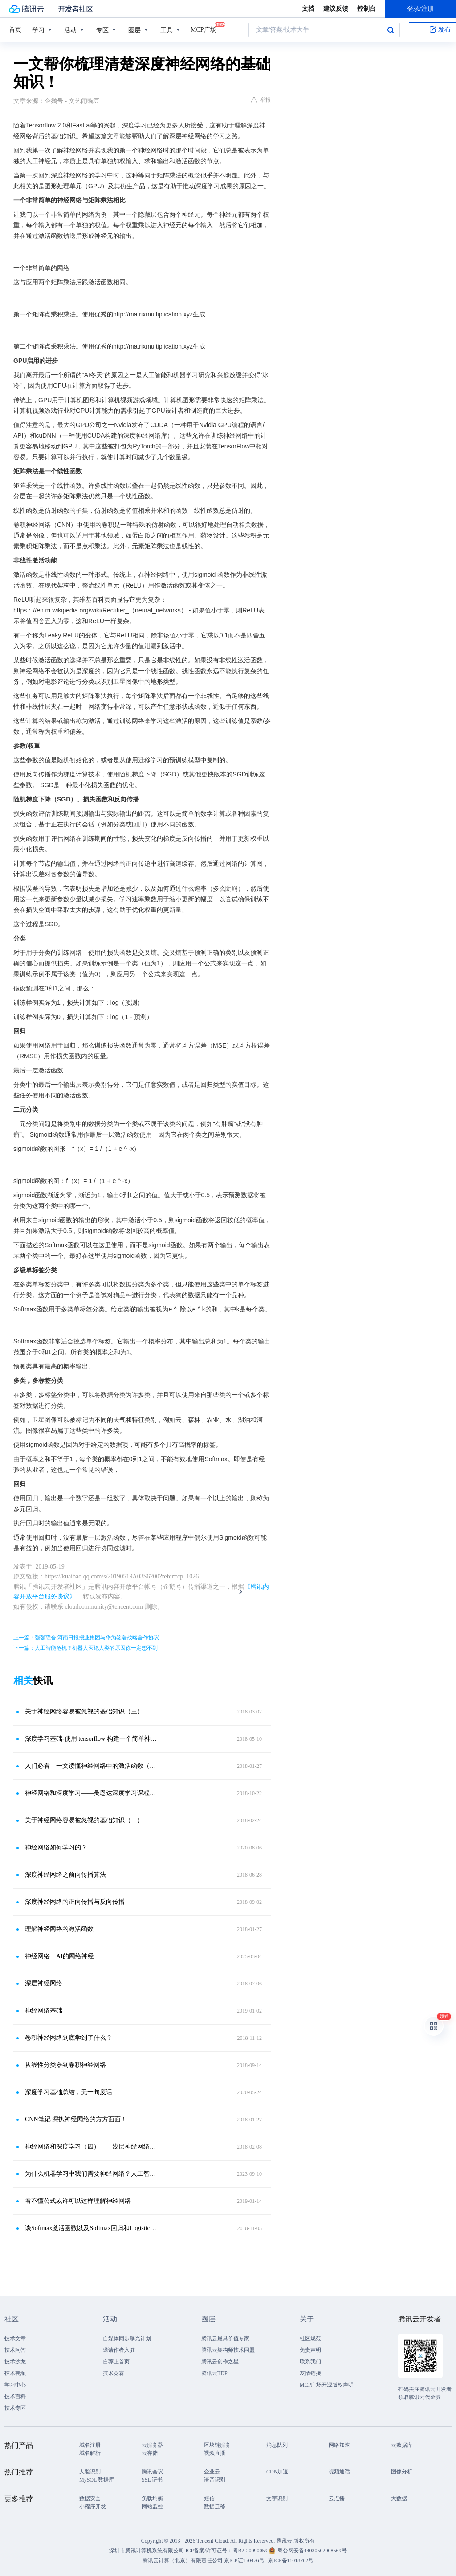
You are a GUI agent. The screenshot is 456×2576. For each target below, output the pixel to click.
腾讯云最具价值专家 (225, 2338)
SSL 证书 (152, 2480)
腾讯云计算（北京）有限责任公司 (182, 2560)
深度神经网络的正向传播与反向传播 (75, 1901)
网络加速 (339, 2445)
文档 (308, 8)
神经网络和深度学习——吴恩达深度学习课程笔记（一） (92, 1793)
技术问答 (15, 2350)
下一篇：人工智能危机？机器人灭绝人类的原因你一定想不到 (85, 1648)
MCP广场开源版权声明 (327, 2385)
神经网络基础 (43, 2010)
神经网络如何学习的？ (56, 1847)
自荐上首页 (116, 2361)
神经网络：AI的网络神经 (59, 1956)
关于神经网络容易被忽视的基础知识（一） (84, 1820)
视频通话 (339, 2472)
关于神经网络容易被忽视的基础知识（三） (84, 1711)
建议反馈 (335, 8)
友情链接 (310, 2373)
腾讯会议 (152, 2472)
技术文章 (15, 2338)
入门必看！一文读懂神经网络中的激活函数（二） (92, 1766)
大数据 (399, 2498)
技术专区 (15, 2408)
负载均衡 (152, 2498)
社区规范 (310, 2338)
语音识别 (214, 2480)
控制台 (366, 8)
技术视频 (15, 2373)
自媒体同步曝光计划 (127, 2338)
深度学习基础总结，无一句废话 (68, 2092)
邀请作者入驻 (119, 2350)
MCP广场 (203, 29)
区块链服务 (217, 2445)
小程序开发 (92, 2506)
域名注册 (90, 2445)
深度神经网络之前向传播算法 (65, 1874)
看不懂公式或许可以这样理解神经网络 (78, 2201)
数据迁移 (214, 2506)
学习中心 (15, 2385)
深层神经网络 (43, 1983)
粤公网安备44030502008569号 (312, 2550)
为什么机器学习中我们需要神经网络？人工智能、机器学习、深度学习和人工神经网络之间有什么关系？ (92, 2173)
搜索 (390, 29)
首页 (15, 29)
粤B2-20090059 (251, 2550)
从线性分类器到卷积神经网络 (65, 2065)
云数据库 (401, 2445)
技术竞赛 (113, 2373)
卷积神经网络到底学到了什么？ (68, 2037)
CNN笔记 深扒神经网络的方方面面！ (76, 2119)
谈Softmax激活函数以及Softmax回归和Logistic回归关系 (92, 2228)
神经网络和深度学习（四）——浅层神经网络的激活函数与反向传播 (92, 2146)
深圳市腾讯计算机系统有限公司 (146, 2550)
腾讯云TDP (214, 2373)
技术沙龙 (15, 2361)
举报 (261, 99)
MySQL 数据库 (96, 2480)
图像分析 (401, 2472)
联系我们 (310, 2361)
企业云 (212, 2472)
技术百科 (15, 2396)
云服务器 (152, 2445)
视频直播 (214, 2453)
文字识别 (277, 2498)
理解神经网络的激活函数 (59, 1929)
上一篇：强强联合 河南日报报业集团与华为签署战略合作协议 (86, 1638)
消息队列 (277, 2445)
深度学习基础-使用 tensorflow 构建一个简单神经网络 (92, 1738)
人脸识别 (90, 2472)
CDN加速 (277, 2472)
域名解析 (90, 2453)
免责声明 (310, 2350)
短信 (209, 2498)
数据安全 (90, 2498)
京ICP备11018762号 (291, 2560)
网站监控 (152, 2506)
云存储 (150, 2453)
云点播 (337, 2498)
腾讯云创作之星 (220, 2361)
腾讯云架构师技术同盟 (228, 2350)
